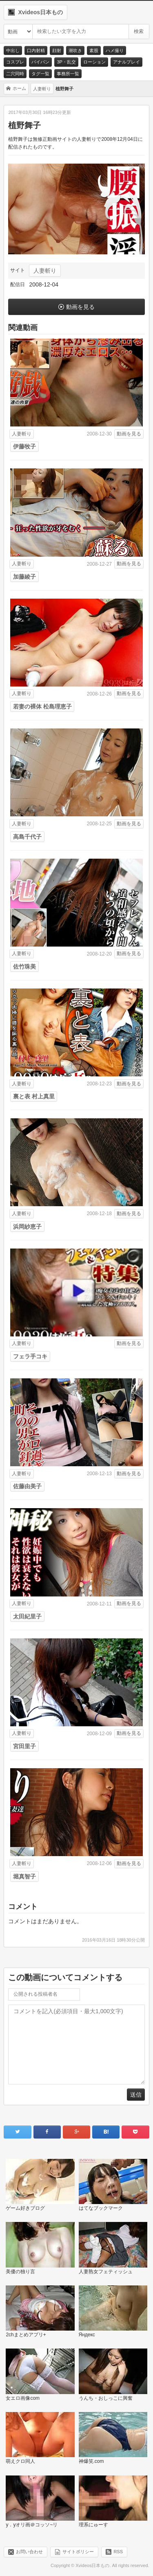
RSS (118, 2551)
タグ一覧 (40, 73)
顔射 (56, 50)
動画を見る (80, 307)
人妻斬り (44, 270)
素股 (93, 50)
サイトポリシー (78, 2551)
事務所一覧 (68, 73)
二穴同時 (15, 73)
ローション (94, 61)
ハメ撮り (115, 50)
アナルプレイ (126, 61)
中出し (13, 50)
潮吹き (75, 50)
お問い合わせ (29, 2551)
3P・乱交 (66, 61)
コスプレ (15, 61)
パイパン (40, 61)
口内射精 (36, 50)
